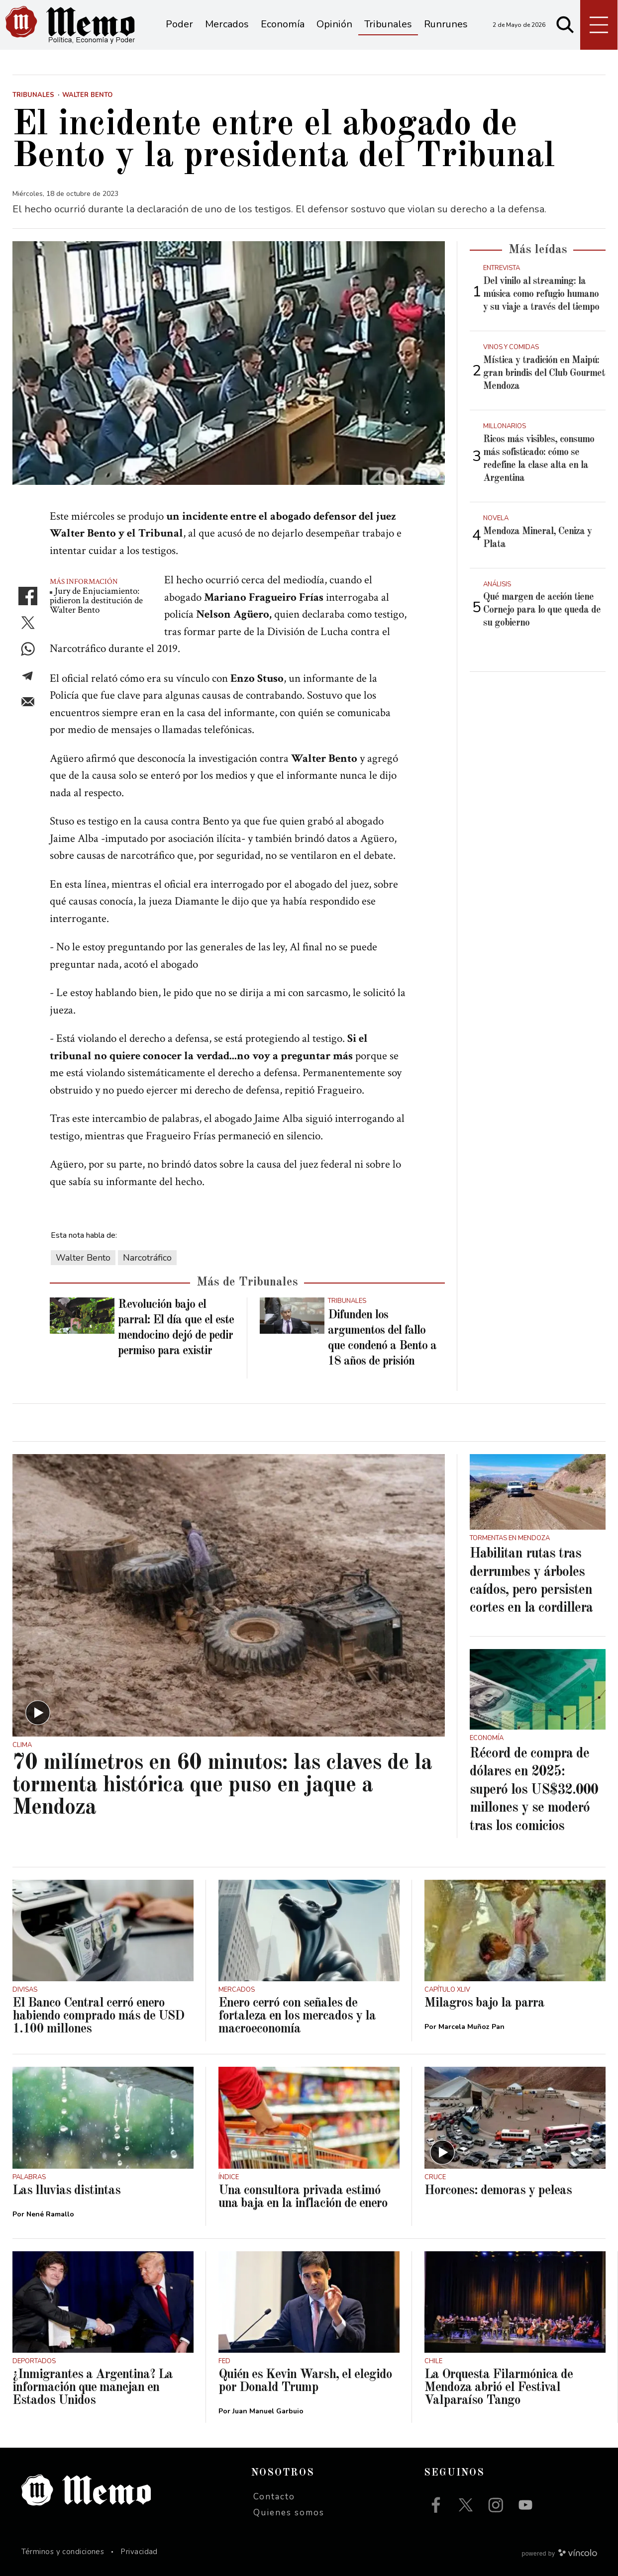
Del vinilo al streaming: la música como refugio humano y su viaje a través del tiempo (541, 294)
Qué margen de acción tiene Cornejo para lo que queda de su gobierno (542, 610)
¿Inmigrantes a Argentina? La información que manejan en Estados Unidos (92, 2387)
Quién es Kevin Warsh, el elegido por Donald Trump (305, 2381)
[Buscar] (565, 25)
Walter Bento (83, 1258)
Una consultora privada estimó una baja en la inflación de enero (303, 2197)
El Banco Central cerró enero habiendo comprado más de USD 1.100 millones (98, 2016)
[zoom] (228, 363)
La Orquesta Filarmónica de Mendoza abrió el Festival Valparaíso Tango (498, 2387)
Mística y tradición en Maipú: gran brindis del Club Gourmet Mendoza (544, 373)
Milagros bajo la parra (484, 2003)
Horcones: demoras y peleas (498, 2190)
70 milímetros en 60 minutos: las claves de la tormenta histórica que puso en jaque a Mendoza (222, 1785)
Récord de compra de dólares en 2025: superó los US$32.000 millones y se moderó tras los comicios (534, 1790)
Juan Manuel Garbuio (268, 2411)
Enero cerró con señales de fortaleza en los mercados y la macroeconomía (297, 2016)
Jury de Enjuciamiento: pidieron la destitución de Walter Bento (96, 600)
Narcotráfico (147, 1258)
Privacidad (139, 2552)
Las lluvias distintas (66, 2190)
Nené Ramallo (50, 2214)
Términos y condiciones (62, 2552)
